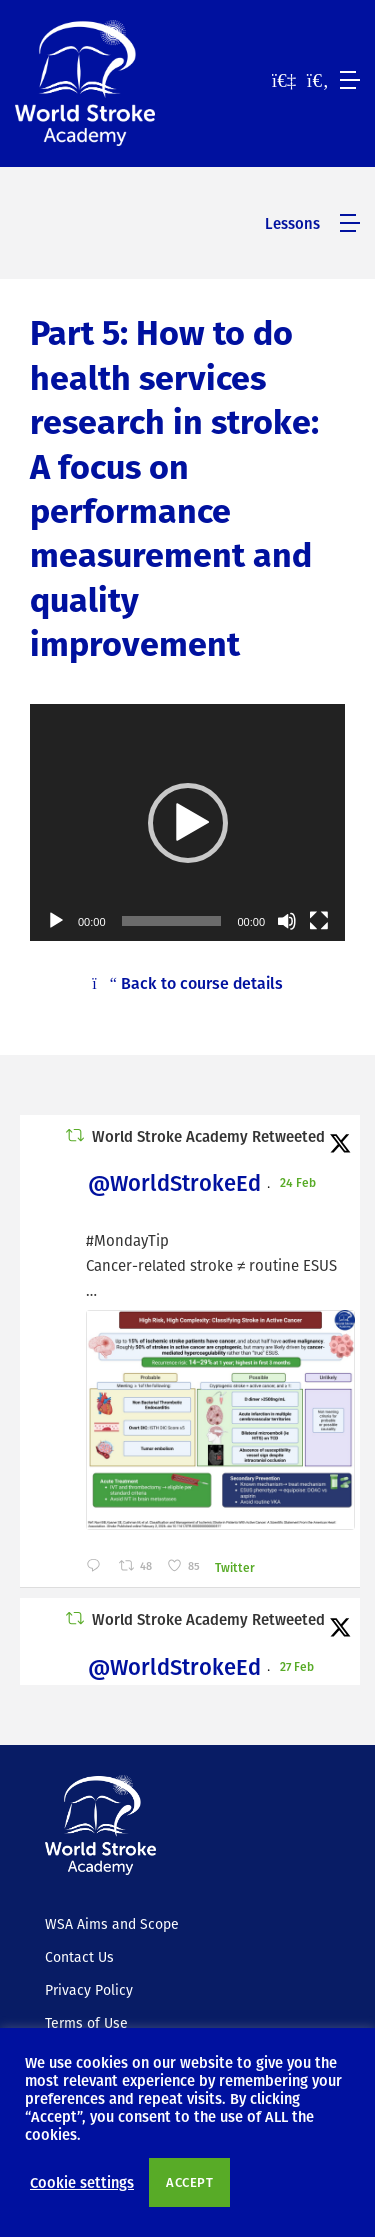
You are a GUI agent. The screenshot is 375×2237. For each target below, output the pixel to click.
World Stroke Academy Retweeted (208, 1136)
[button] (188, 823)
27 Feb (298, 1666)
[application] (187, 822)
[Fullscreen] (319, 921)
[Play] (56, 921)
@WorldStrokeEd (174, 1182)
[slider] (172, 921)
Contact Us (79, 1957)
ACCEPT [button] (189, 2182)
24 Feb (299, 1182)
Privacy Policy (89, 1990)
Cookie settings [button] (82, 2182)
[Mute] (287, 921)
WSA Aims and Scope (112, 1924)
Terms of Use (86, 2023)
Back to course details (187, 983)
